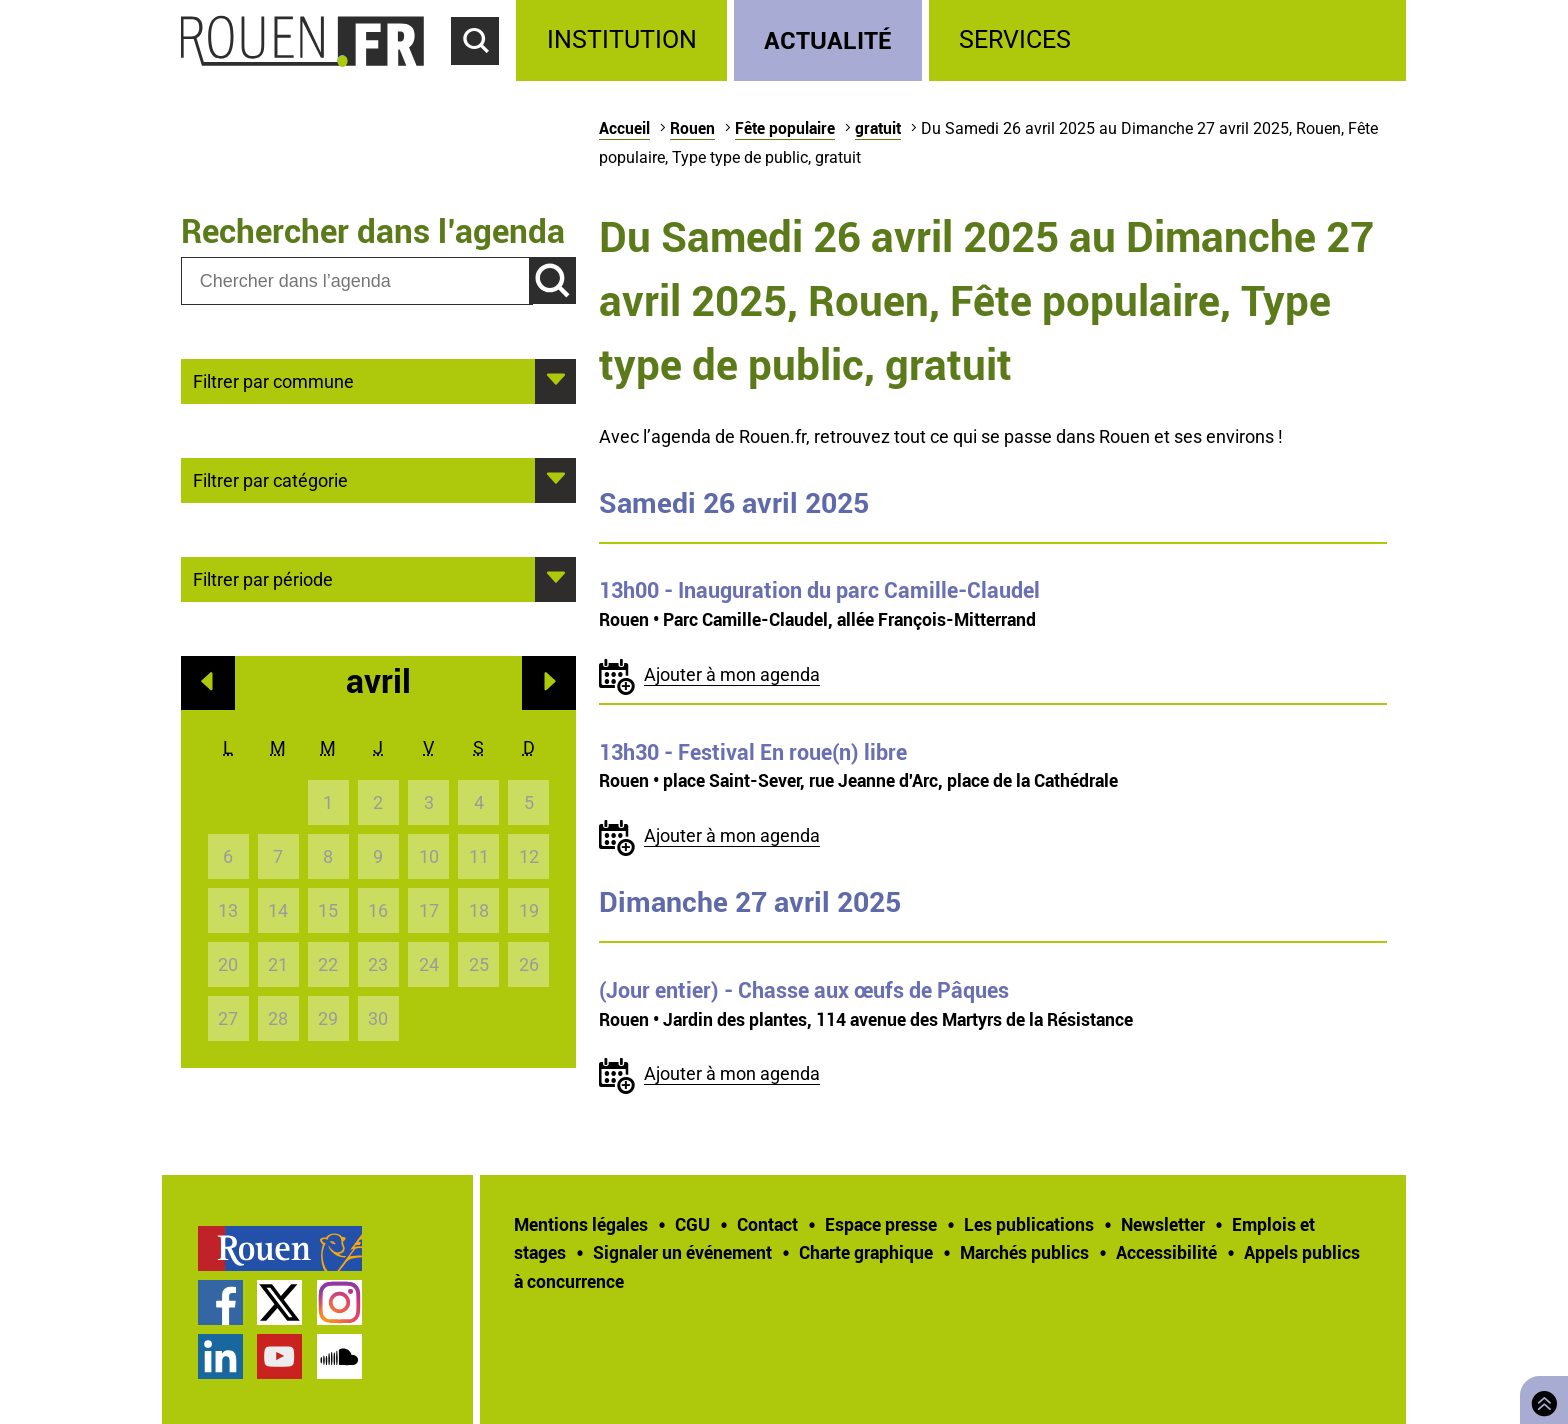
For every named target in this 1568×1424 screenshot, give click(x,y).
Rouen (692, 128)
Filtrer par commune (273, 380)
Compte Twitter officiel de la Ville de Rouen (279, 1302)
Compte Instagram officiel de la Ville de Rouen (339, 1302)
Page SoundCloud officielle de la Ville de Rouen (339, 1356)
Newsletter (1163, 1224)
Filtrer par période (263, 578)
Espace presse (881, 1224)
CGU (692, 1224)
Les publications (1029, 1224)
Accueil (624, 128)
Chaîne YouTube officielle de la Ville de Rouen (279, 1356)
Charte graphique (866, 1252)
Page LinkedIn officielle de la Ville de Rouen (220, 1356)
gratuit (878, 128)
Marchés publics (1024, 1252)
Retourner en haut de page (1540, 1397)
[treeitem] (624, 40)
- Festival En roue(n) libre (753, 752)
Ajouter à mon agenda (732, 674)
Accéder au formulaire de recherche (484, 76)
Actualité (828, 39)
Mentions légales (581, 1224)
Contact (767, 1224)
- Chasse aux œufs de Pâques (804, 990)
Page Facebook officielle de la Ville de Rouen (220, 1302)
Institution (622, 39)
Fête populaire (785, 128)
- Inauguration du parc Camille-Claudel (819, 590)
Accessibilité (1166, 1252)
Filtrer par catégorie (270, 479)
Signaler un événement (682, 1252)
